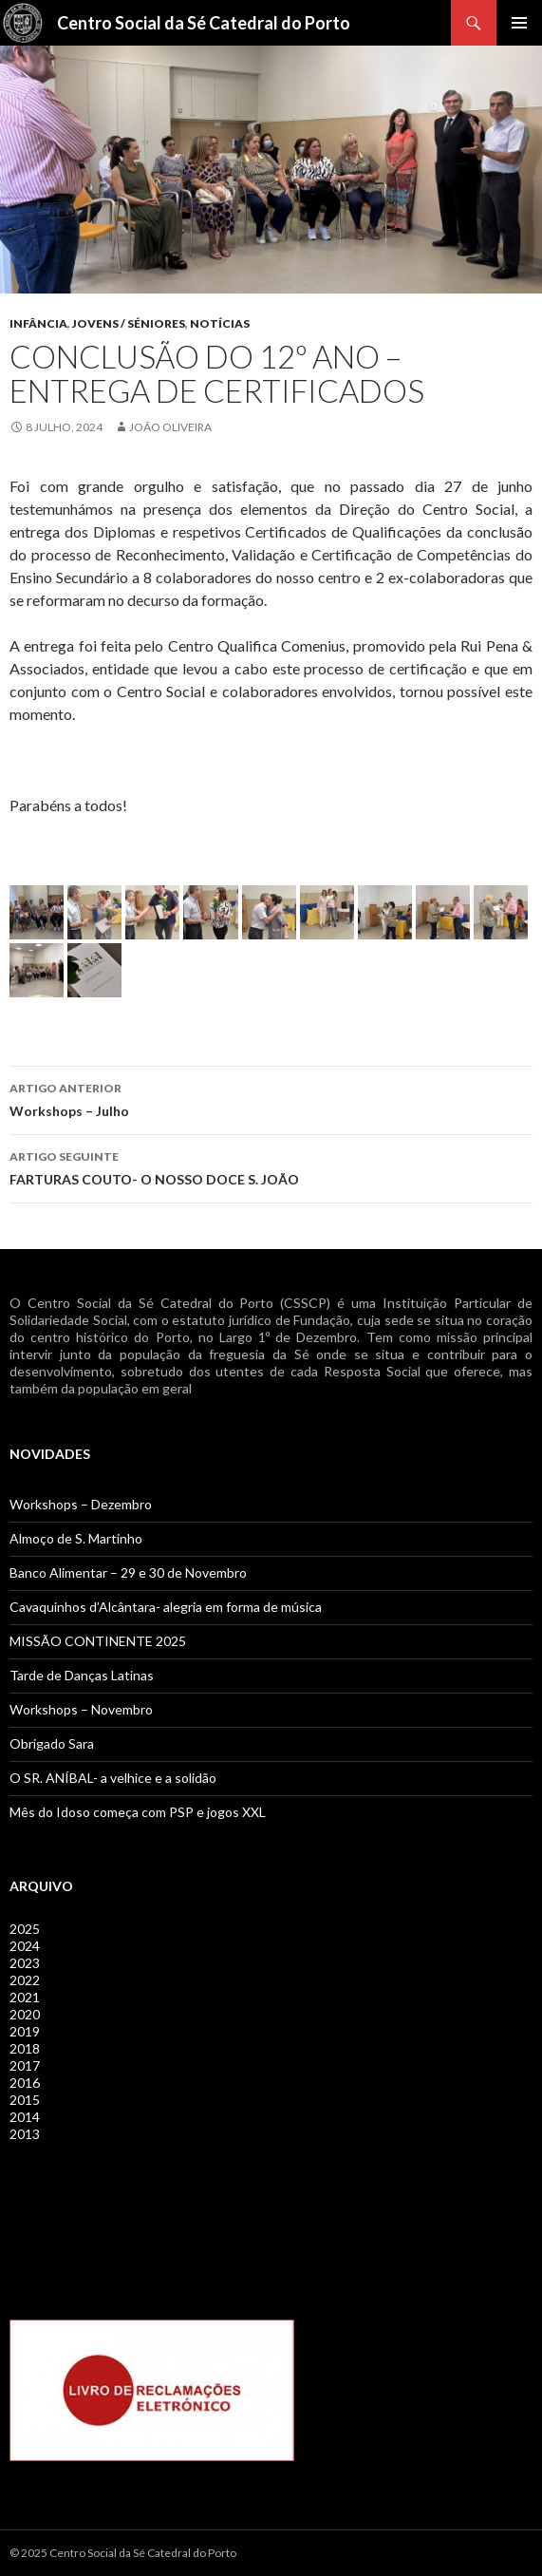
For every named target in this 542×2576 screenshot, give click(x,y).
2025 (24, 1929)
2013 (24, 2134)
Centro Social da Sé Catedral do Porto (203, 22)
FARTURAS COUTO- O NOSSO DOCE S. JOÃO (271, 1166)
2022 (24, 1980)
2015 (24, 2100)
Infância (38, 323)
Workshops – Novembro (81, 1709)
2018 (24, 2048)
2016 (24, 2082)
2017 (24, 2065)
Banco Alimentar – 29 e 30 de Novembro (128, 1572)
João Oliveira (170, 427)
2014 (24, 2117)
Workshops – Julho (271, 1098)
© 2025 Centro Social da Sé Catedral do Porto (122, 2553)
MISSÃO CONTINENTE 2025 (97, 1641)
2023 (24, 1963)
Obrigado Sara (51, 1743)
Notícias (220, 323)
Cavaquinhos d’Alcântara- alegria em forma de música (165, 1607)
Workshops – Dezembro (80, 1504)
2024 (24, 1946)
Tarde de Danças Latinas (81, 1675)
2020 (24, 2014)
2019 (24, 2031)
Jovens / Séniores (128, 323)
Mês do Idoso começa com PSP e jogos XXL (137, 1812)
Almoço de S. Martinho (75, 1538)
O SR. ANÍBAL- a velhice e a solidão (112, 1778)
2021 (24, 1997)
